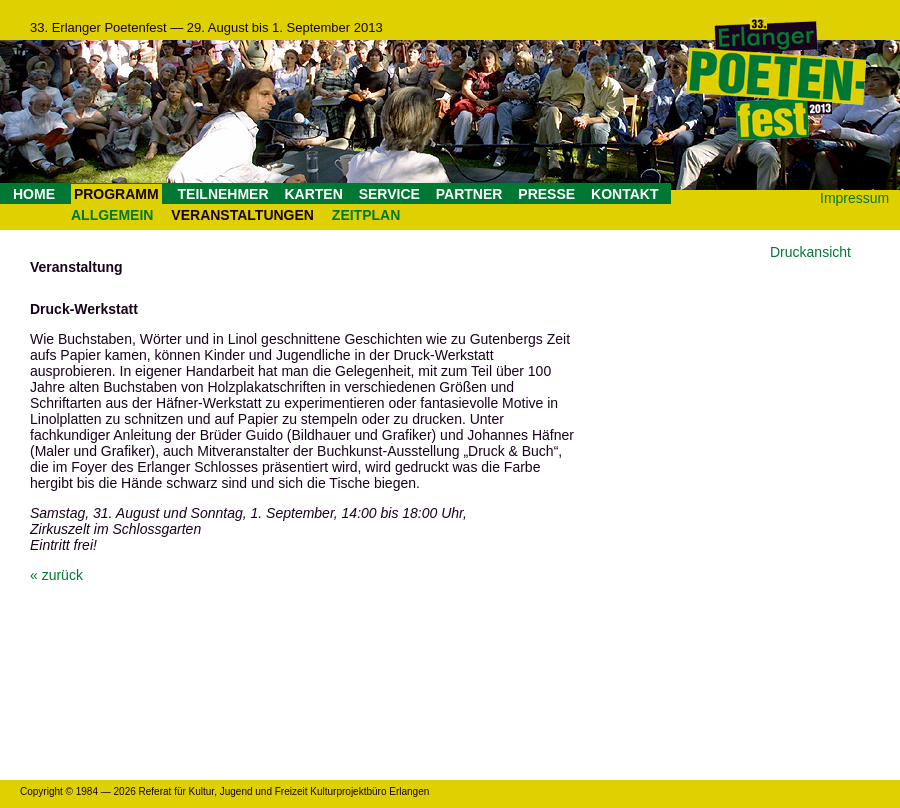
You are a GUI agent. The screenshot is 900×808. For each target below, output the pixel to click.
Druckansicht (810, 252)
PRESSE (546, 194)
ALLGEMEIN (112, 215)
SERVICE (389, 194)
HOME (34, 194)
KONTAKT (624, 194)
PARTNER (469, 194)
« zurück (56, 575)
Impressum (854, 198)
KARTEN (313, 194)
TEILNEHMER (223, 194)
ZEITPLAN (366, 215)
